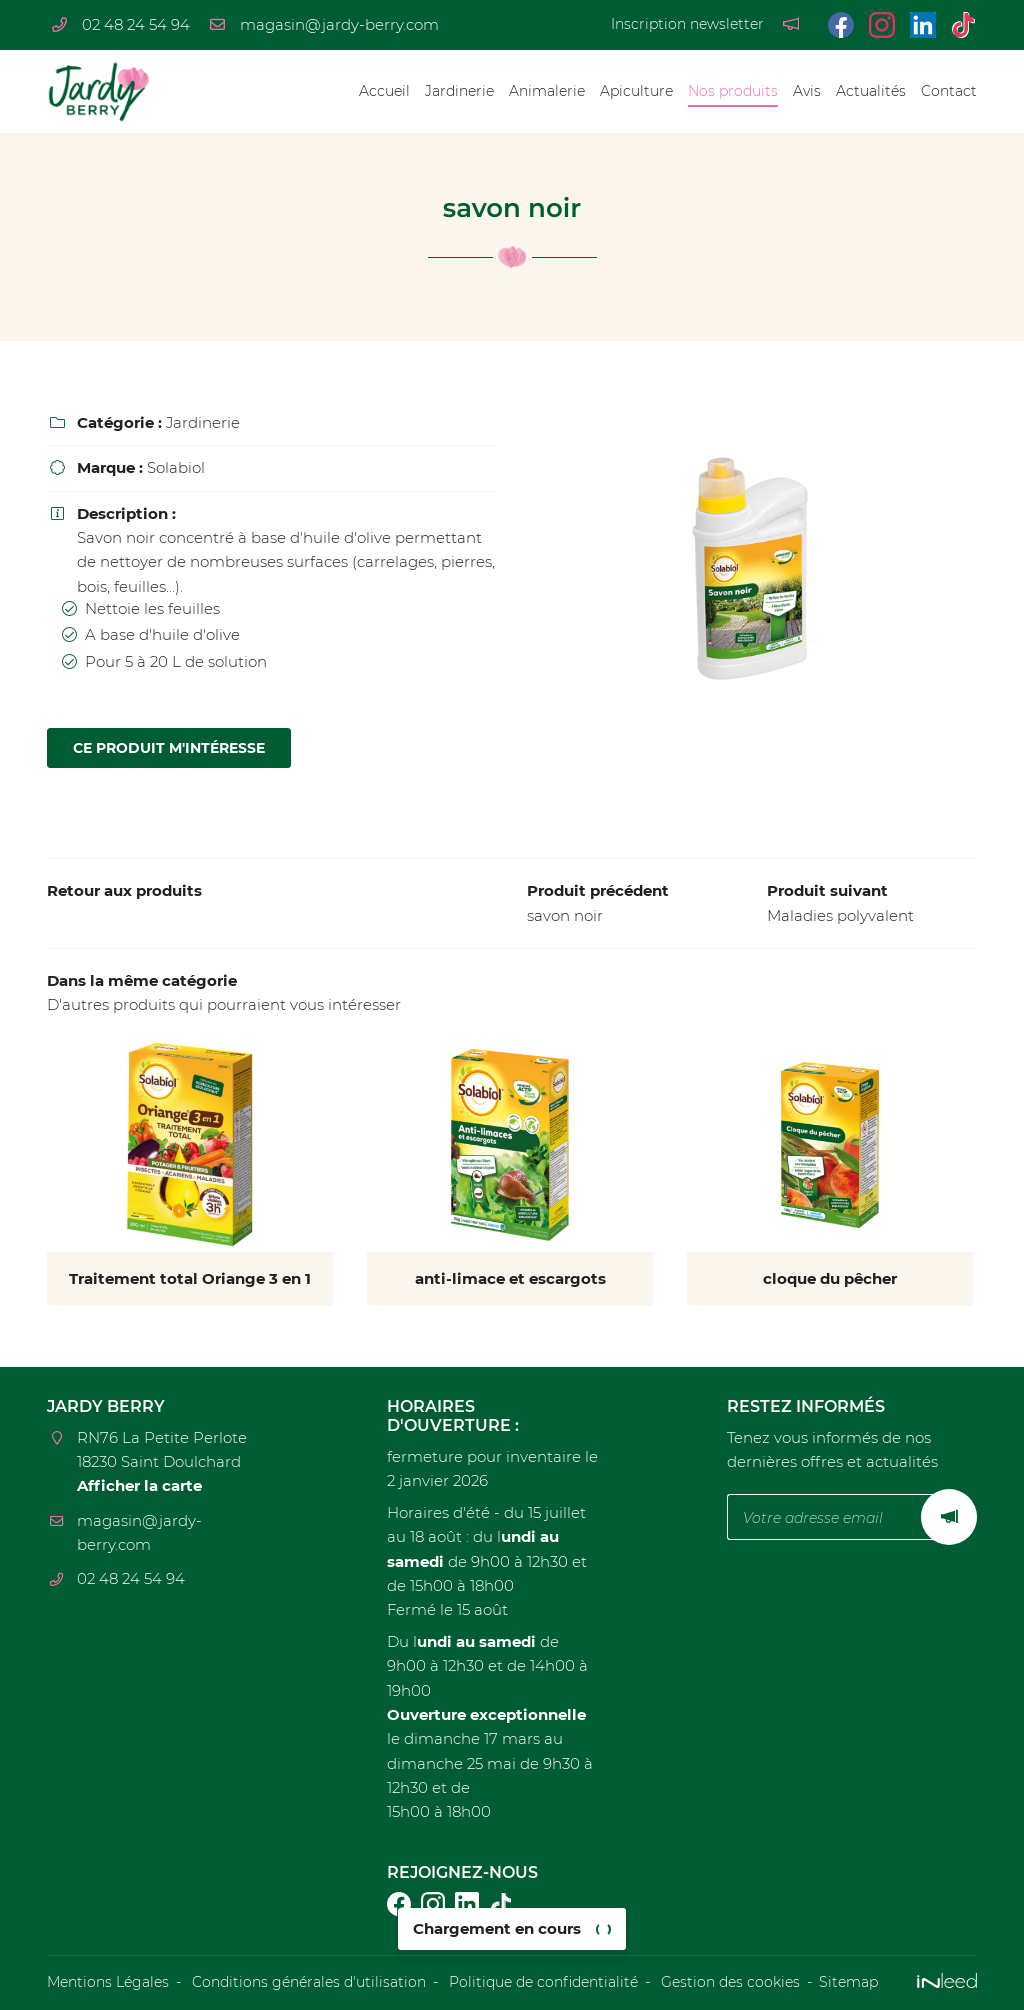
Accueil (384, 91)
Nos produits (733, 91)
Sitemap (848, 1982)
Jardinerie (459, 91)
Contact (949, 91)
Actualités (871, 91)
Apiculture (636, 91)
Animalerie (547, 91)
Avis (807, 91)
